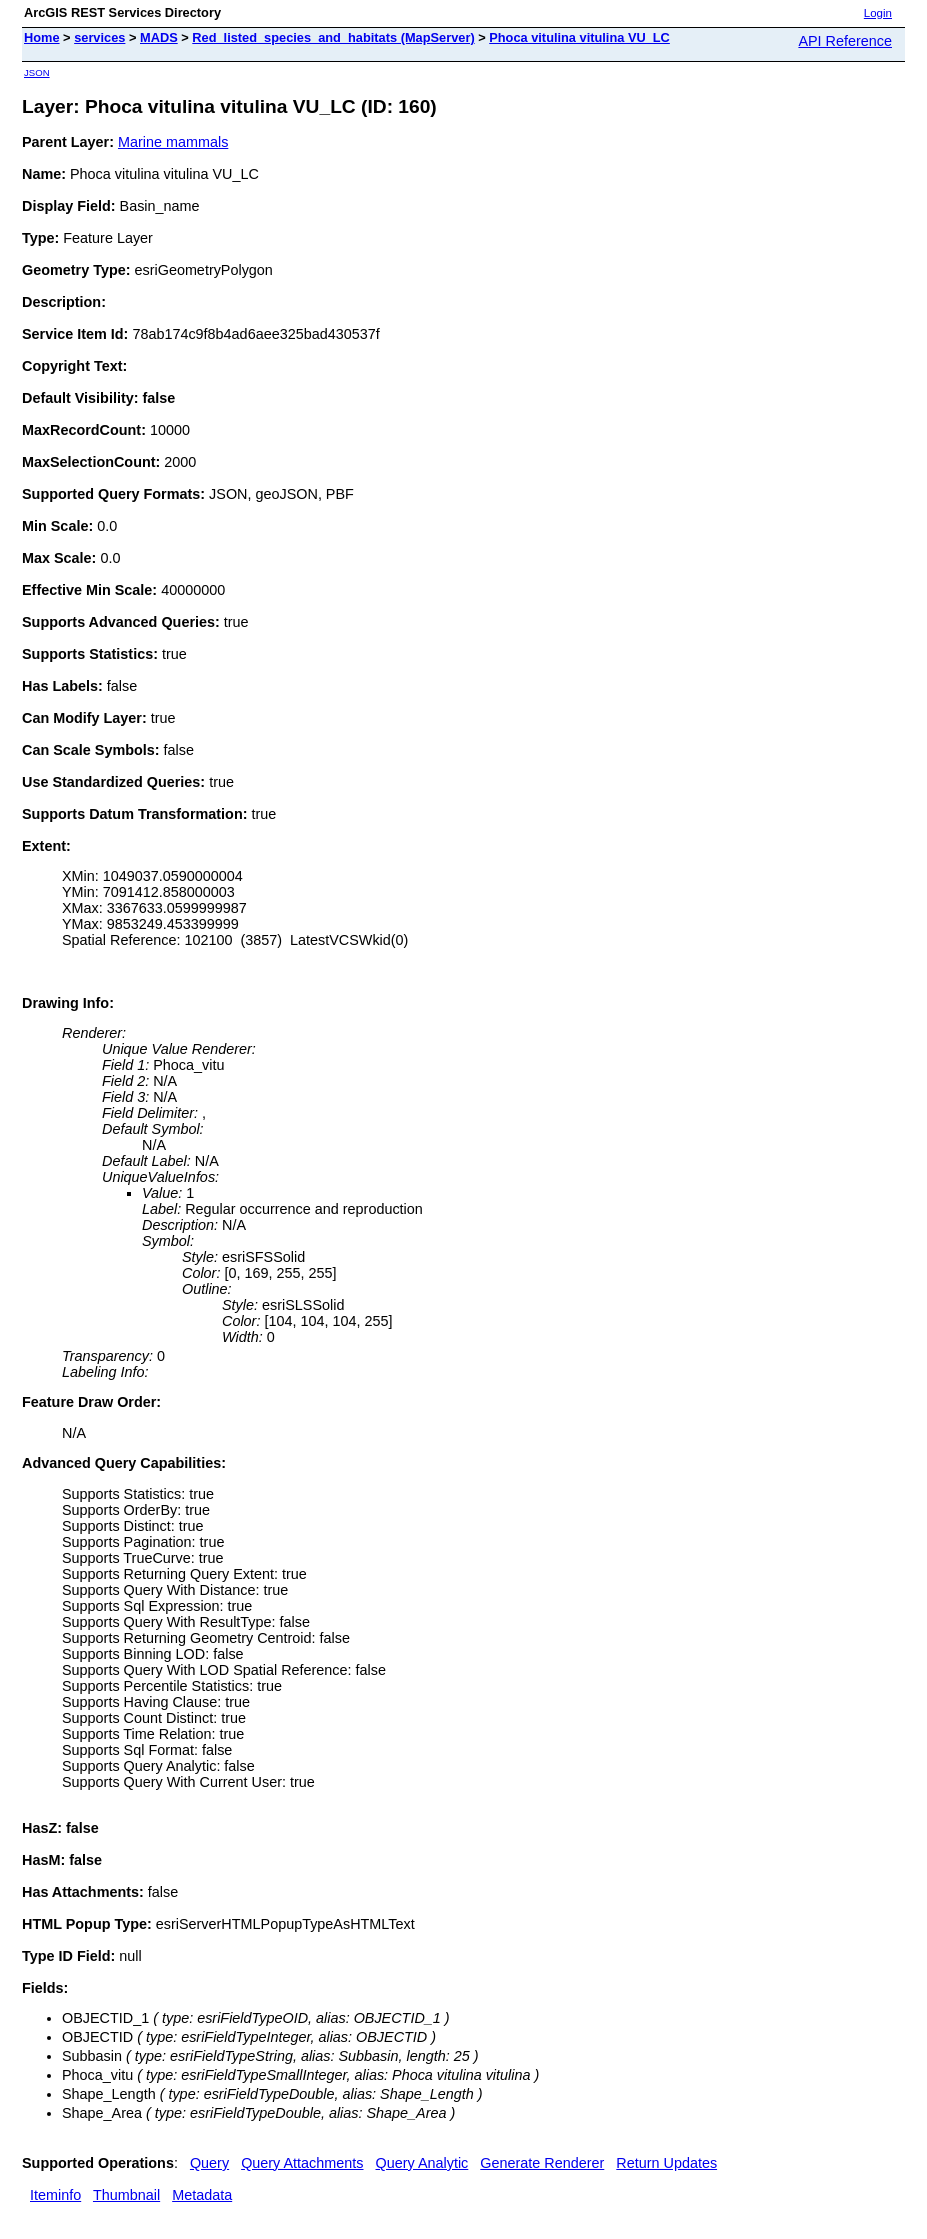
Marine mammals (173, 142)
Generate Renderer (542, 2163)
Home (42, 37)
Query (209, 2163)
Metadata (202, 2195)
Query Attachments (302, 2163)
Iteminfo (55, 2195)
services (99, 37)
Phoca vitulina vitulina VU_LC (579, 37)
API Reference (845, 41)
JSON (37, 72)
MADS (159, 37)
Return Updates (666, 2163)
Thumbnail (126, 2195)
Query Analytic (422, 2163)
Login (878, 13)
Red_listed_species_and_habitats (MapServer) (333, 37)
